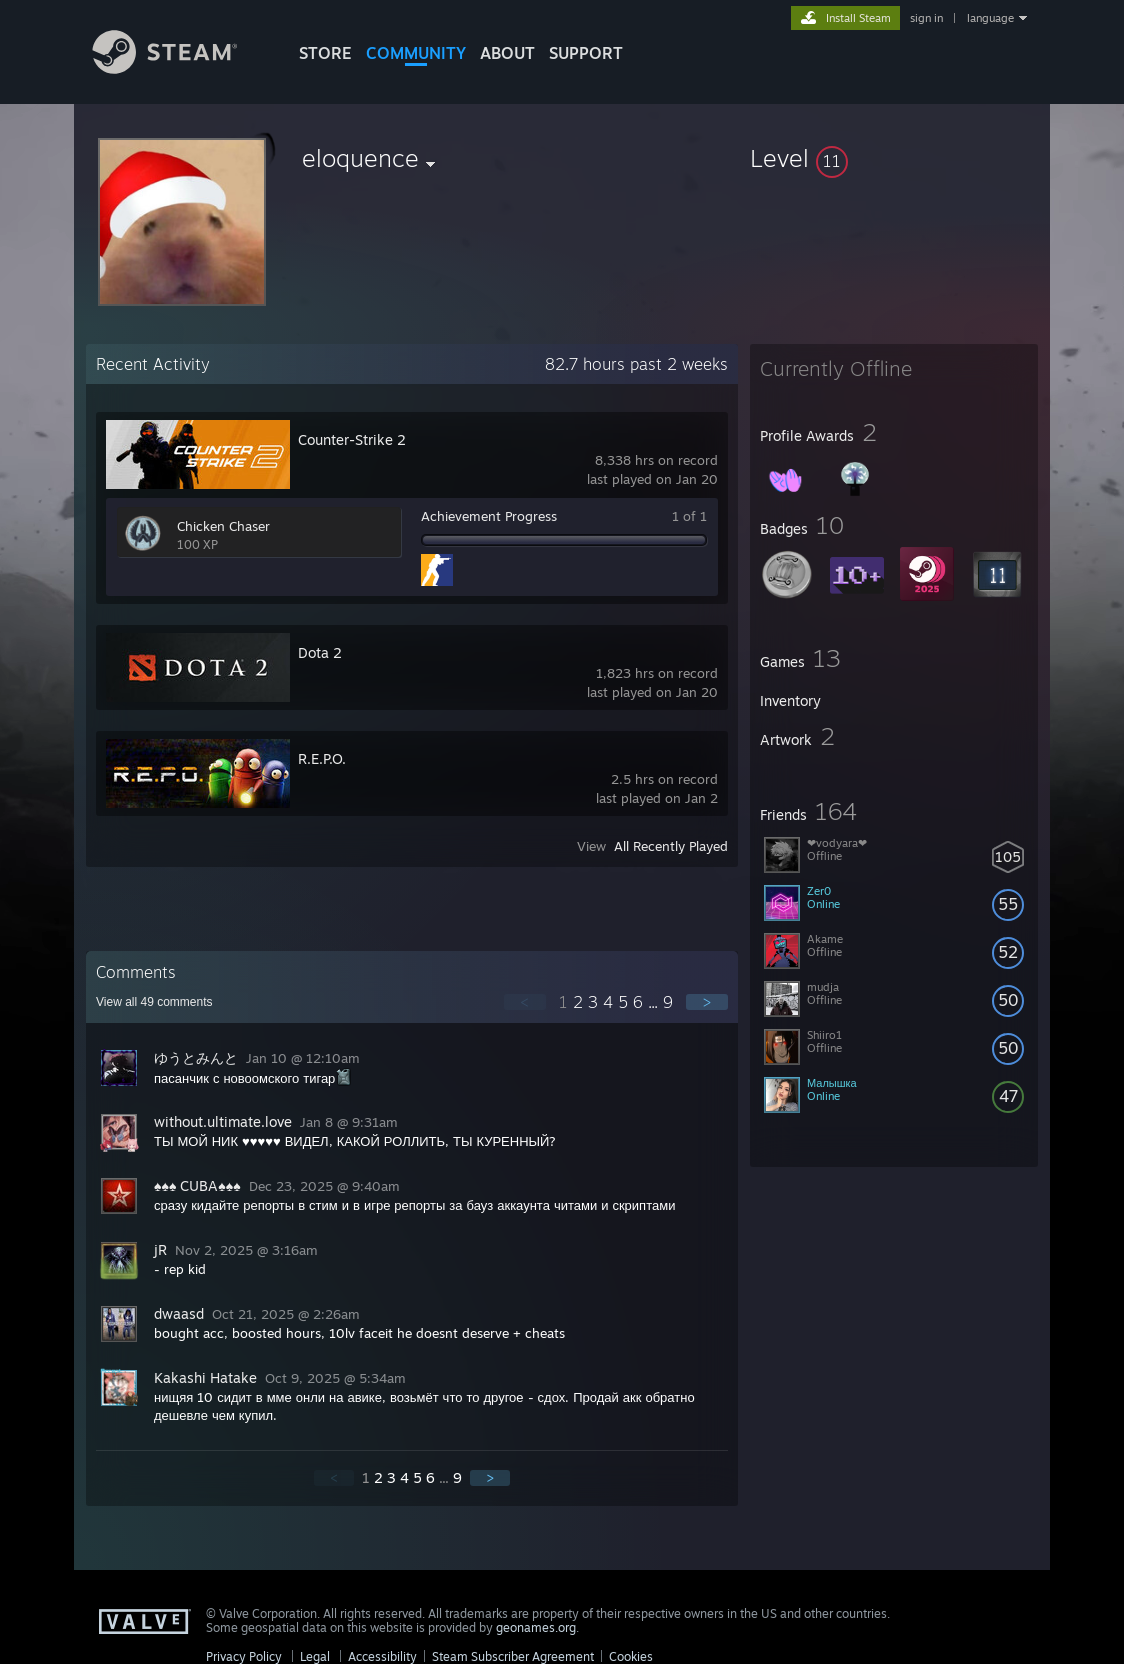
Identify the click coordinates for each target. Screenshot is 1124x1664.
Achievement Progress (489, 516)
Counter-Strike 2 (352, 439)
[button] (894, 158)
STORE (325, 53)
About (507, 53)
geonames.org (536, 1627)
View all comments (154, 1002)
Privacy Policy (244, 1656)
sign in (926, 18)
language (990, 18)
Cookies (631, 1656)
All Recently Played (671, 846)
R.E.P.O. (322, 758)
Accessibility (382, 1656)
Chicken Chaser (223, 526)
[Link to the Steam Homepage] (180, 68)
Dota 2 (320, 652)
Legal (315, 1656)
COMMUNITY (416, 53)
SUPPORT (586, 53)
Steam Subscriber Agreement (513, 1656)
